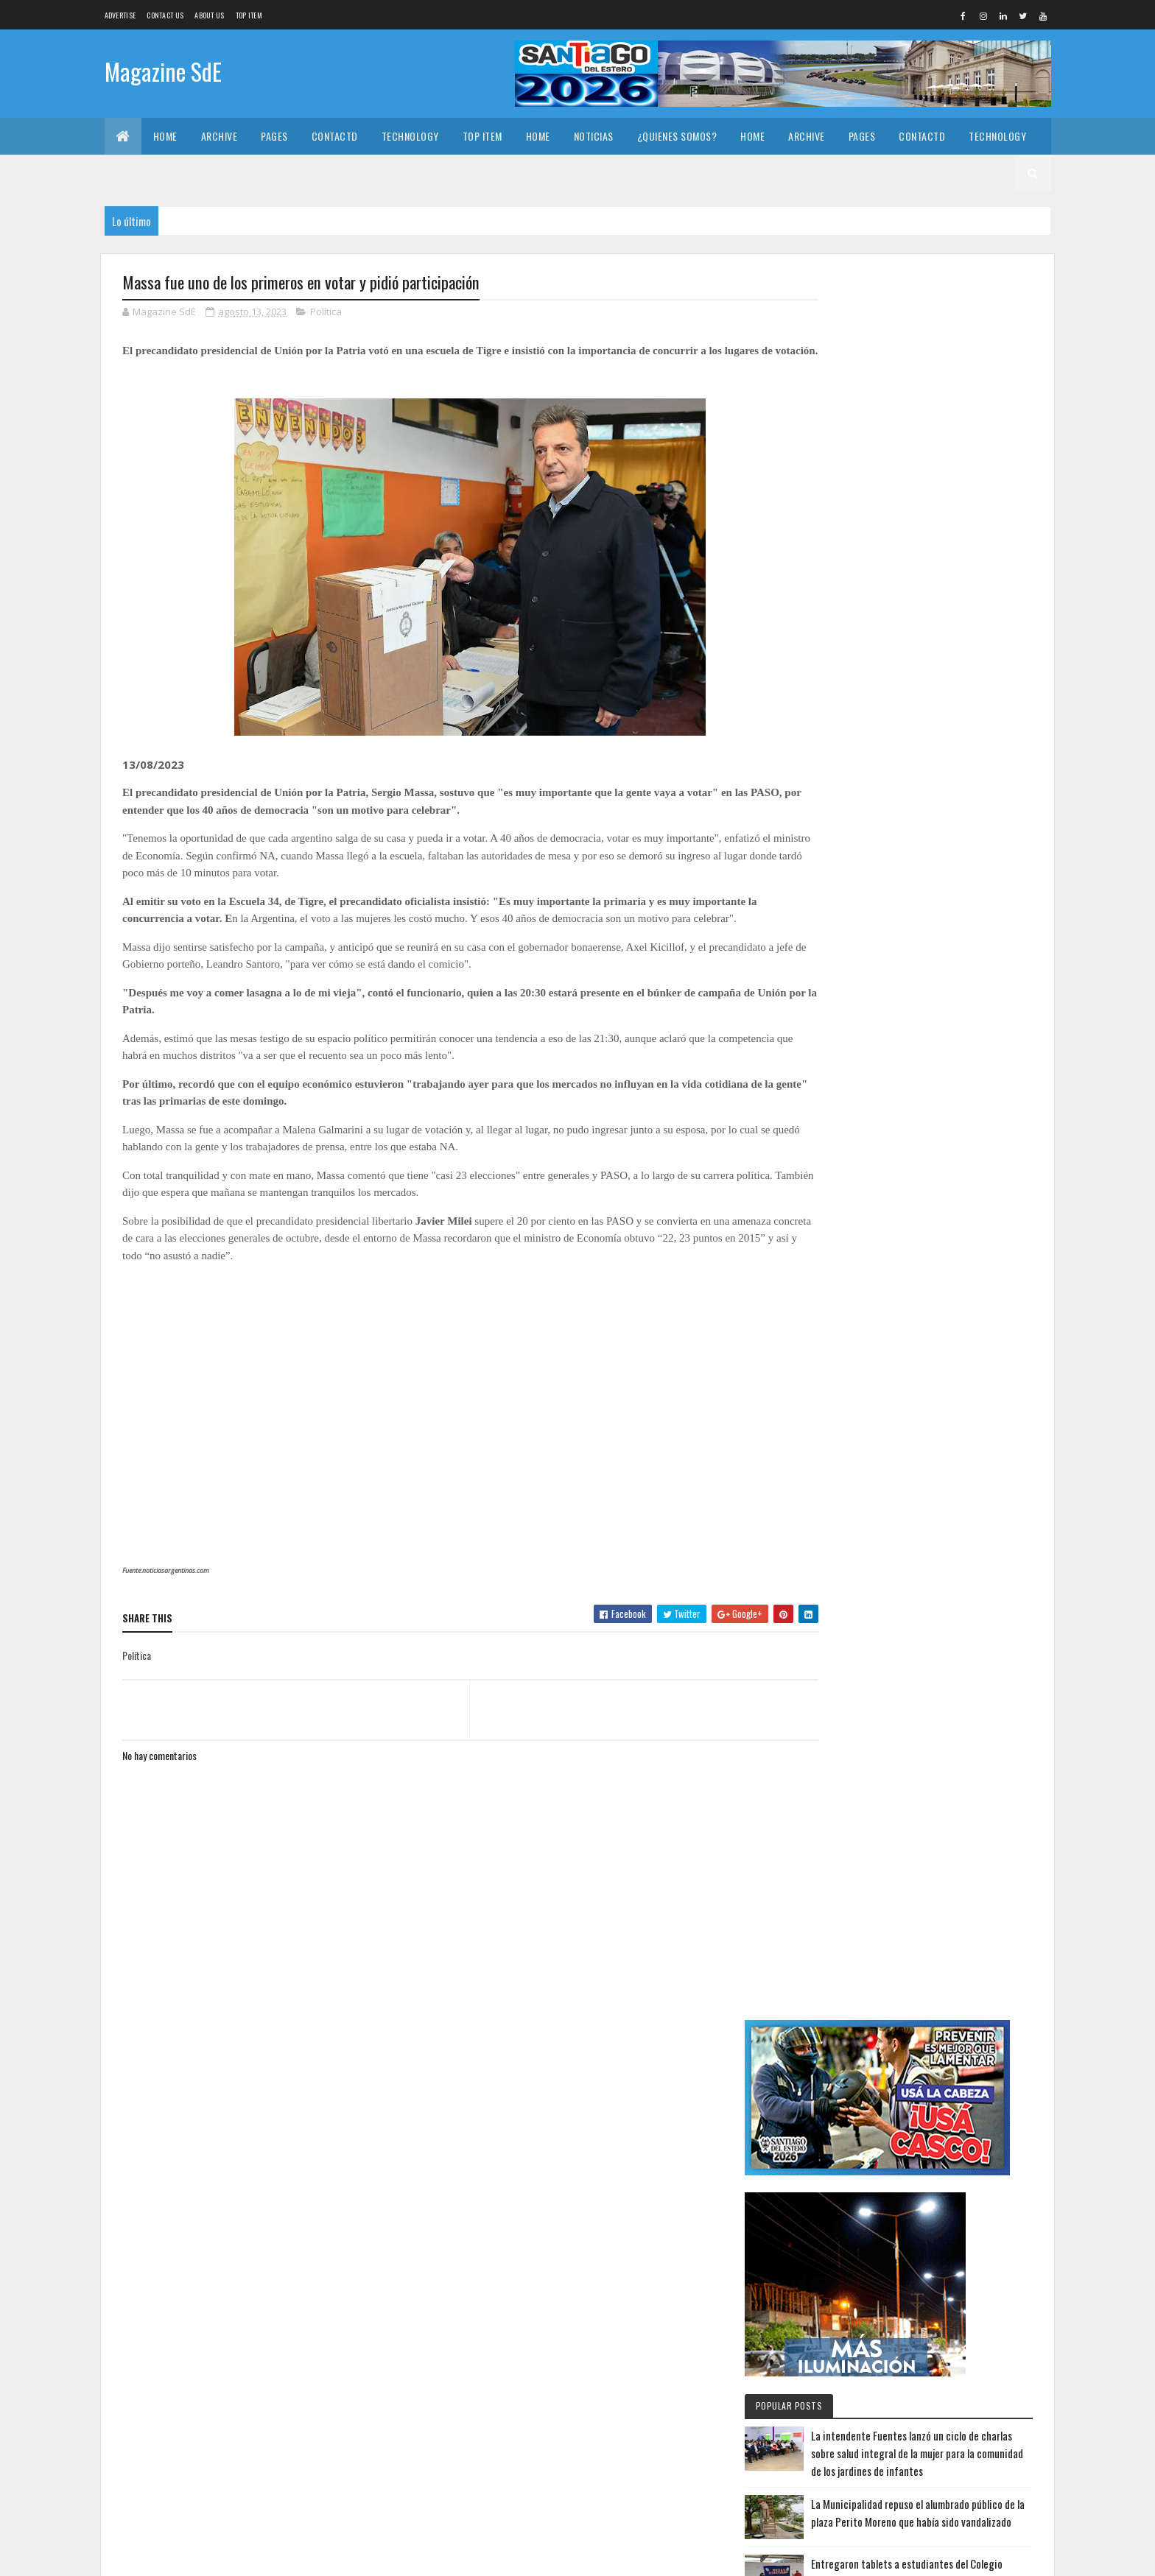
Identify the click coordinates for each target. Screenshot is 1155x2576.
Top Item (249, 15)
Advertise (120, 15)
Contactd (335, 136)
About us (209, 15)
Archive (219, 136)
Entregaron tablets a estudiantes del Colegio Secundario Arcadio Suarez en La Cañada (961, 880)
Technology (410, 136)
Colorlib (178, 2555)
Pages (274, 136)
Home (165, 136)
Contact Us (165, 15)
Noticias (594, 136)
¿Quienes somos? (677, 136)
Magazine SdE (163, 71)
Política (326, 312)
